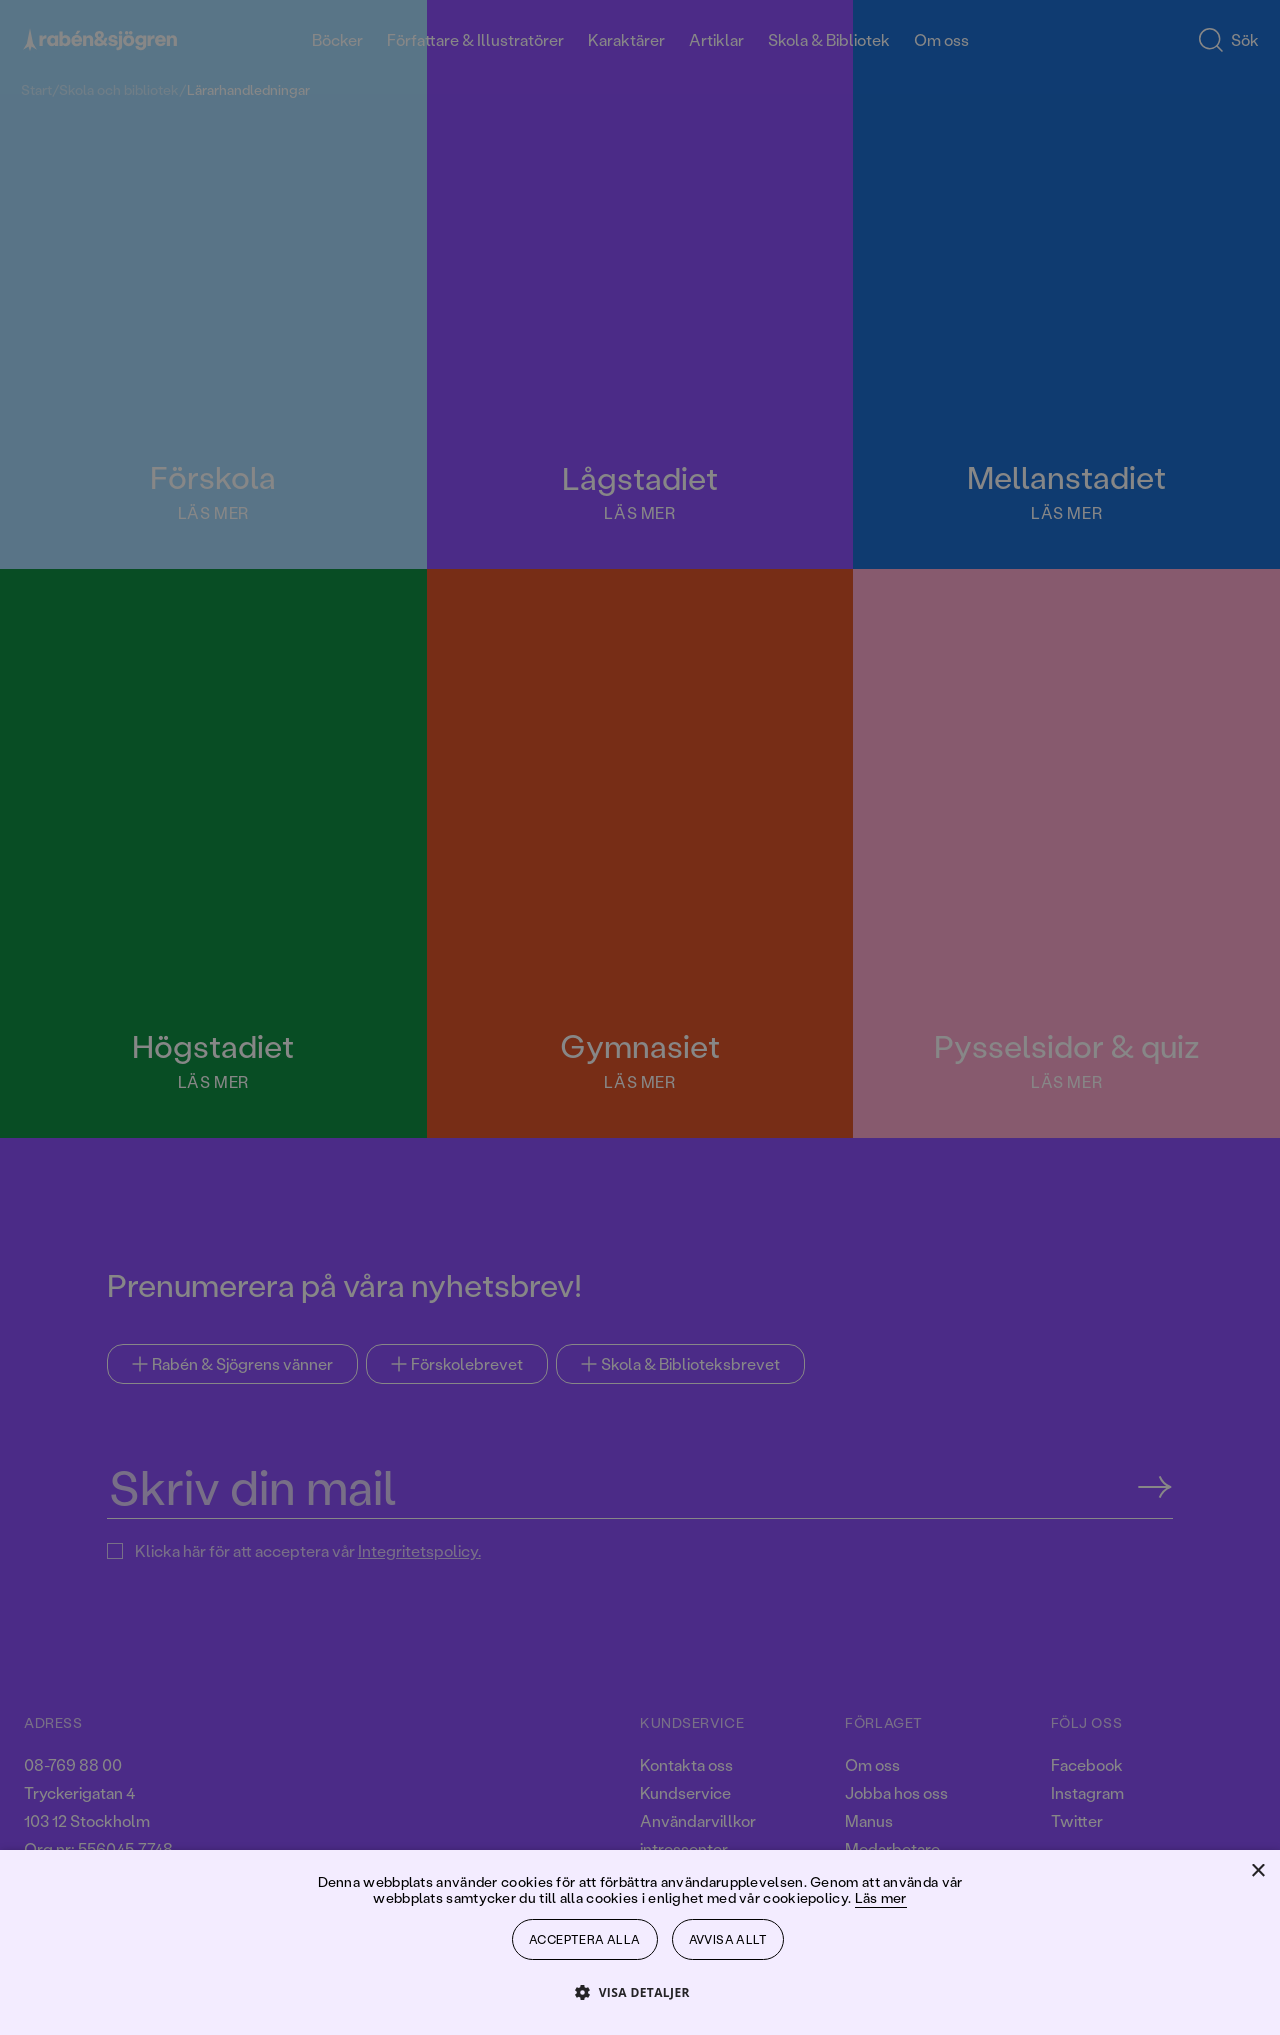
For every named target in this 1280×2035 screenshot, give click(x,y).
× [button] (1257, 1871)
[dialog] (640, 1017)
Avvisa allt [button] (728, 1939)
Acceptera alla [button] (585, 1939)
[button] (640, 1991)
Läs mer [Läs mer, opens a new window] (881, 1897)
